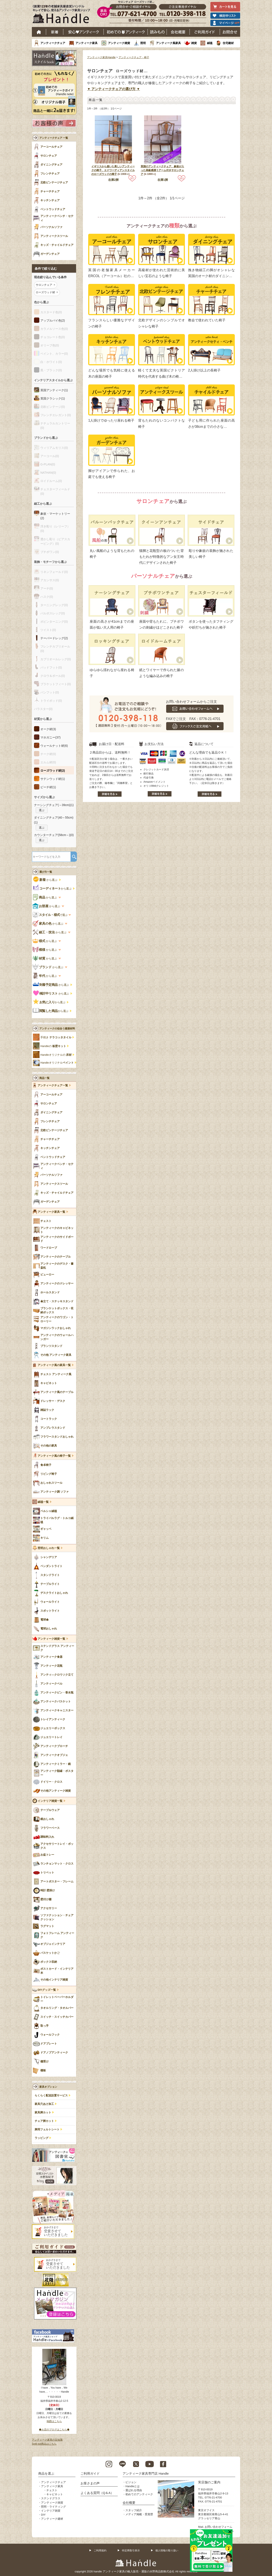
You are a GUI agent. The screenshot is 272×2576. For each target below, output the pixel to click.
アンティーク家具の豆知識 (47, 2439)
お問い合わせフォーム (218, 2526)
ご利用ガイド (205, 32)
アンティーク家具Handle (101, 57)
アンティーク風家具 (168, 43)
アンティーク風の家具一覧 (54, 1365)
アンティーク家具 (86, 43)
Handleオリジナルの (56, 1054)
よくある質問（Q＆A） (97, 2493)
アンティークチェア (52, 43)
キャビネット (54, 2494)
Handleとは (132, 2486)
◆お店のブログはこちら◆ (54, 2429)
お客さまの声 (90, 2483)
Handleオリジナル (57, 1062)
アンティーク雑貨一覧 (51, 1638)
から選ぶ (45, 880)
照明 (143, 43)
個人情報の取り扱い (166, 2550)
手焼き (55, 1037)
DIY (43, 2514)
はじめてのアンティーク (126, 32)
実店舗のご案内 (209, 2482)
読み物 (157, 32)
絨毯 (209, 43)
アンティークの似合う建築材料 (57, 1028)
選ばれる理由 (133, 2490)
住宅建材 (228, 43)
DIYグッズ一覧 (47, 1989)
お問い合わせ (230, 32)
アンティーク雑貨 (119, 43)
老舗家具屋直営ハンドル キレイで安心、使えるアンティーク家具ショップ (63, 15)
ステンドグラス (50, 2498)
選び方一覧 (45, 871)
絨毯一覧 (43, 1502)
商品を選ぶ (46, 2473)
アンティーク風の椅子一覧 (54, 1455)
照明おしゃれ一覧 (49, 1548)
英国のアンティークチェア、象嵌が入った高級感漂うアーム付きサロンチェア (162, 170)
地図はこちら (54, 2421)
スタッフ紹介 (133, 2510)
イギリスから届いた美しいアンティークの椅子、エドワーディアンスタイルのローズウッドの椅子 (113, 170)
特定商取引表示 (131, 2550)
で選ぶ (50, 915)
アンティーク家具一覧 (51, 1211)
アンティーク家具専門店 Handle (146, 2473)
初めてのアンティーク (139, 2494)
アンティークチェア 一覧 (53, 137)
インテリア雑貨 (50, 2510)
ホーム (39, 32)
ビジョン (130, 2482)
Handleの (53, 1046)
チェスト (51, 2490)
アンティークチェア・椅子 (134, 57)
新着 (54, 32)
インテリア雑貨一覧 (50, 1801)
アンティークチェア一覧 (53, 1085)
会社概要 (178, 32)
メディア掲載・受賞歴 (139, 2514)
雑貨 (194, 43)
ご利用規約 (100, 2550)
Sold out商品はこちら (44, 2443)
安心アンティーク (83, 32)
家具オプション (48, 2086)
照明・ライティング (53, 2506)
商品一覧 (44, 1078)
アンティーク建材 (52, 2518)
